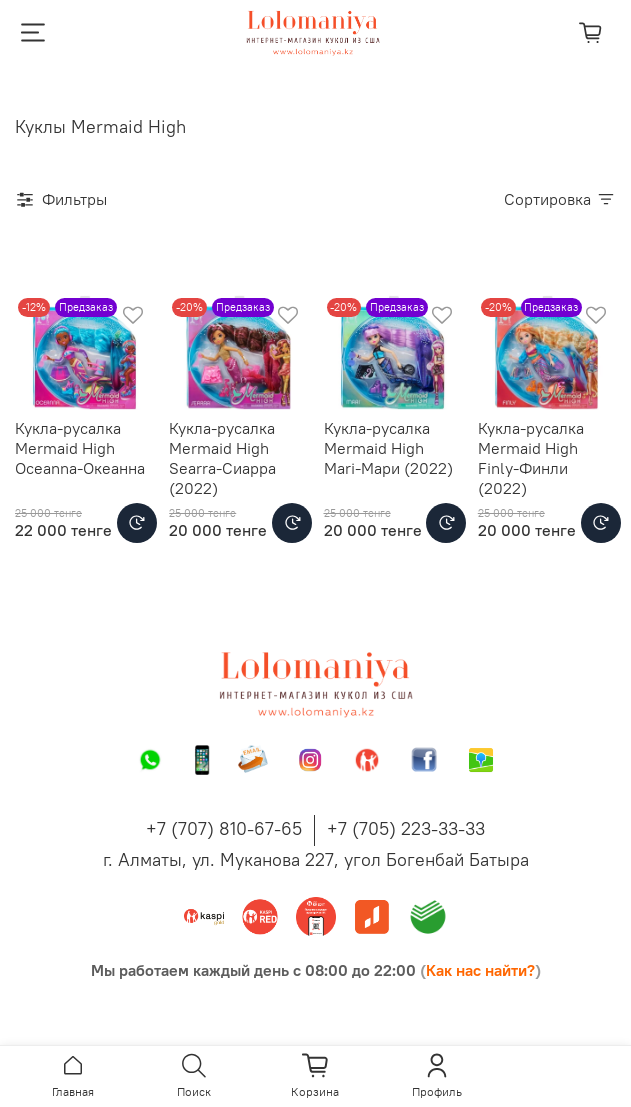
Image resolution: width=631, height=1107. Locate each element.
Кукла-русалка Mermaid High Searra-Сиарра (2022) (222, 458)
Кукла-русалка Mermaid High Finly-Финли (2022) (531, 458)
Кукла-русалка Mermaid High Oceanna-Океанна (80, 448)
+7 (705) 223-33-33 (406, 828)
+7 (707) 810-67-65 (224, 828)
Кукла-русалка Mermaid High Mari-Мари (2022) (388, 448)
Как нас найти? (480, 970)
